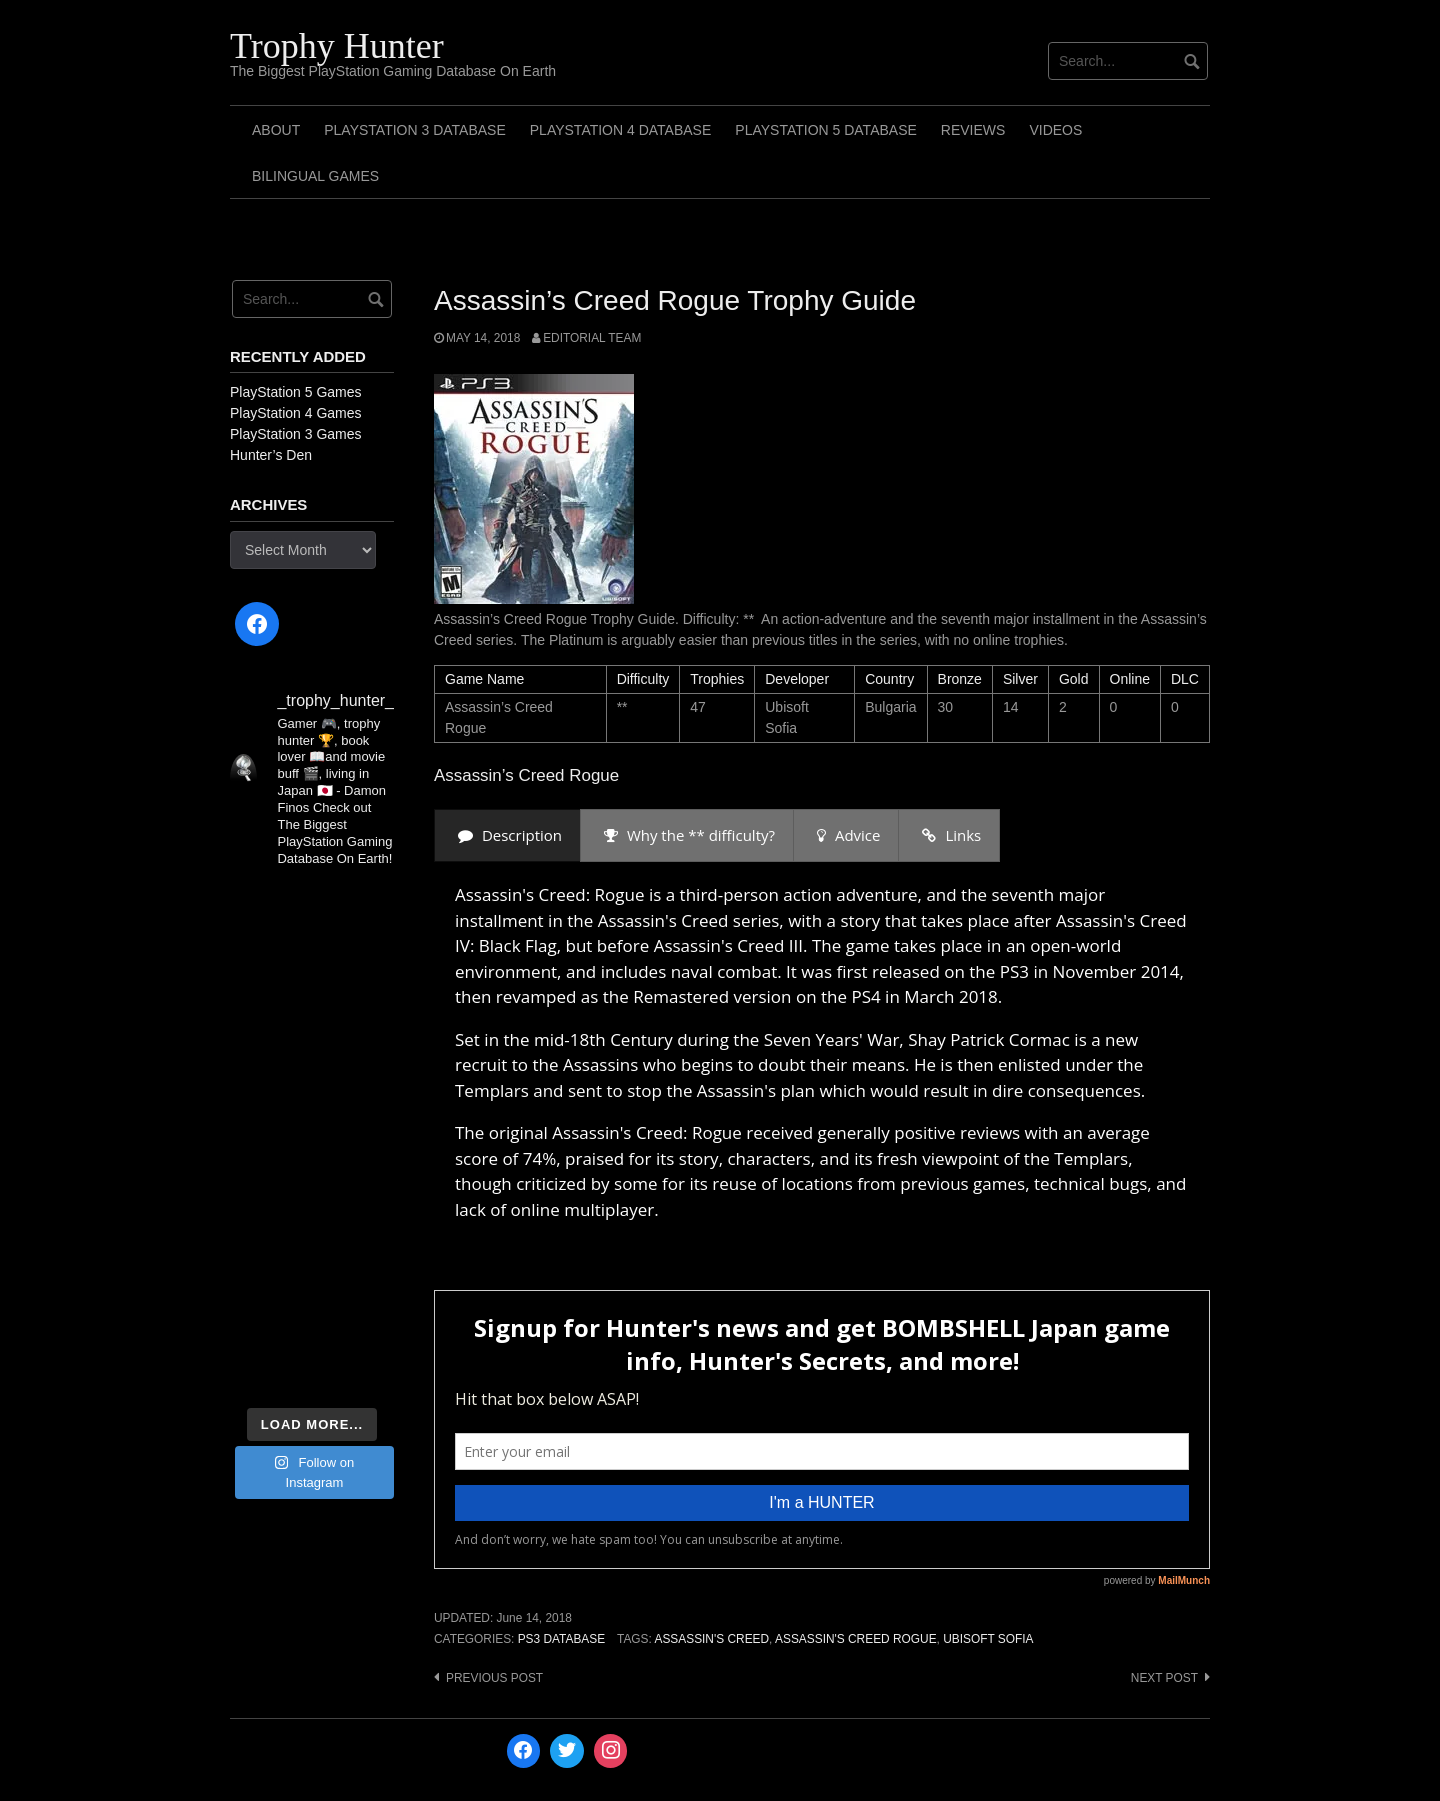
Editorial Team (592, 338)
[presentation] (507, 835)
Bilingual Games (315, 176)
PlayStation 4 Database (621, 130)
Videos (1055, 130)
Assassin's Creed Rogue (856, 1639)
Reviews (973, 130)
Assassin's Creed (711, 1639)
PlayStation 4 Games (296, 413)
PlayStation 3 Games (296, 434)
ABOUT (276, 130)
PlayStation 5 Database (826, 130)
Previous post (494, 1678)
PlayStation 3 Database (415, 130)
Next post (1164, 1678)
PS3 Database (561, 1639)
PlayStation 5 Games (296, 392)
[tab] (507, 835)
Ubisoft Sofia (988, 1639)
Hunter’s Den (271, 455)
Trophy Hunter (337, 46)
